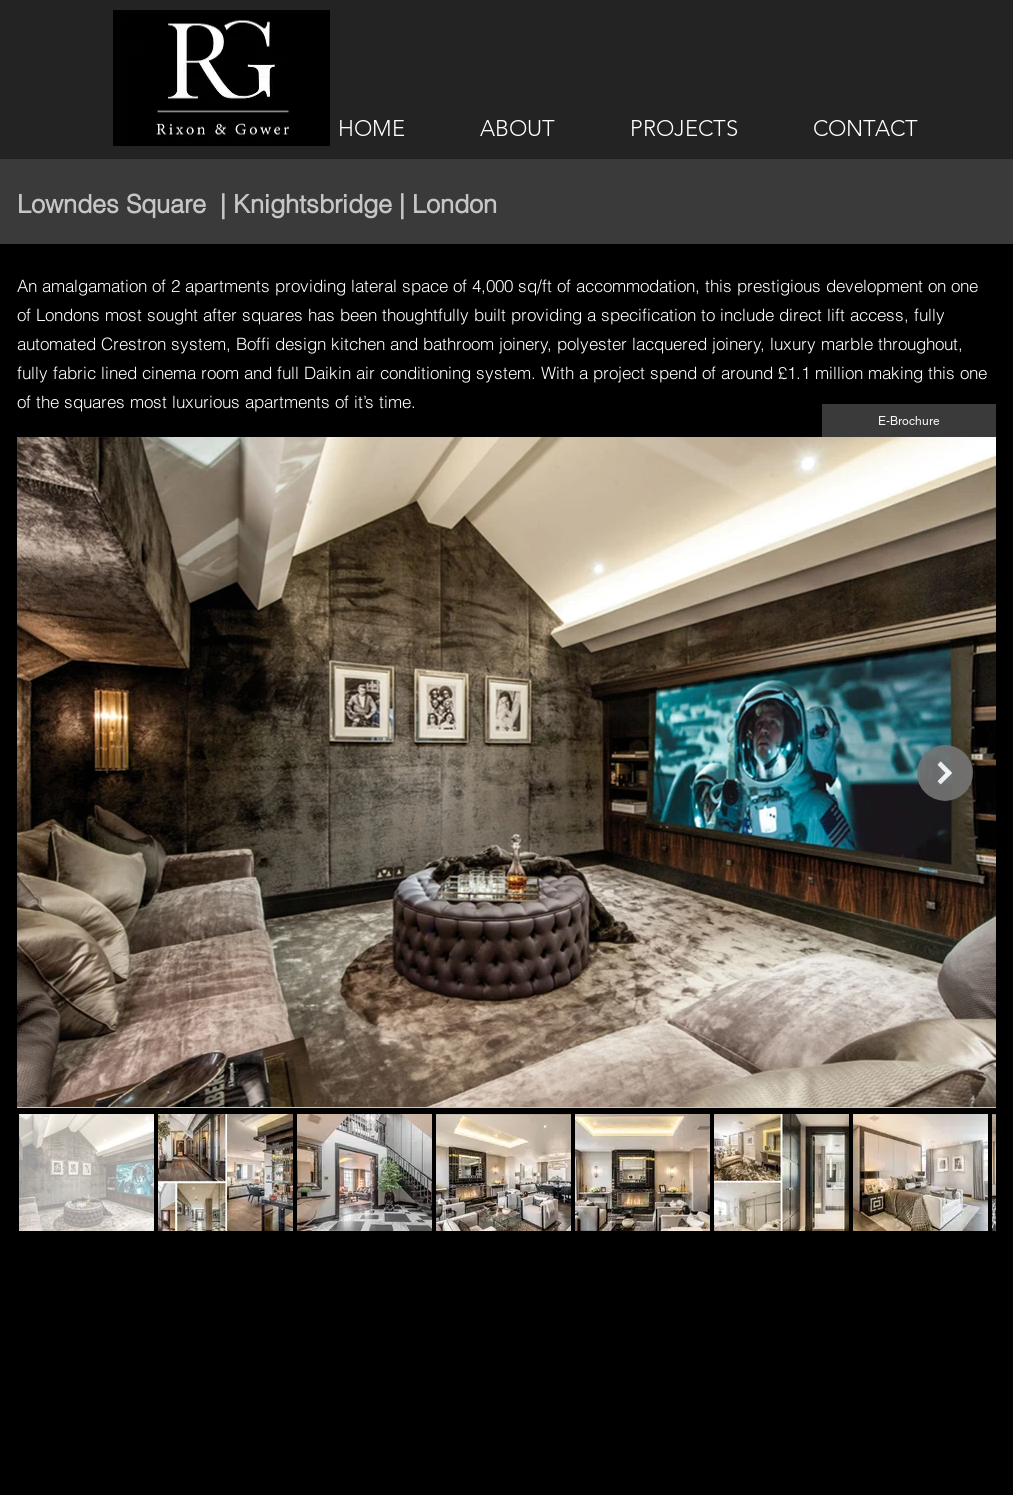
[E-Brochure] (909, 420)
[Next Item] (945, 773)
